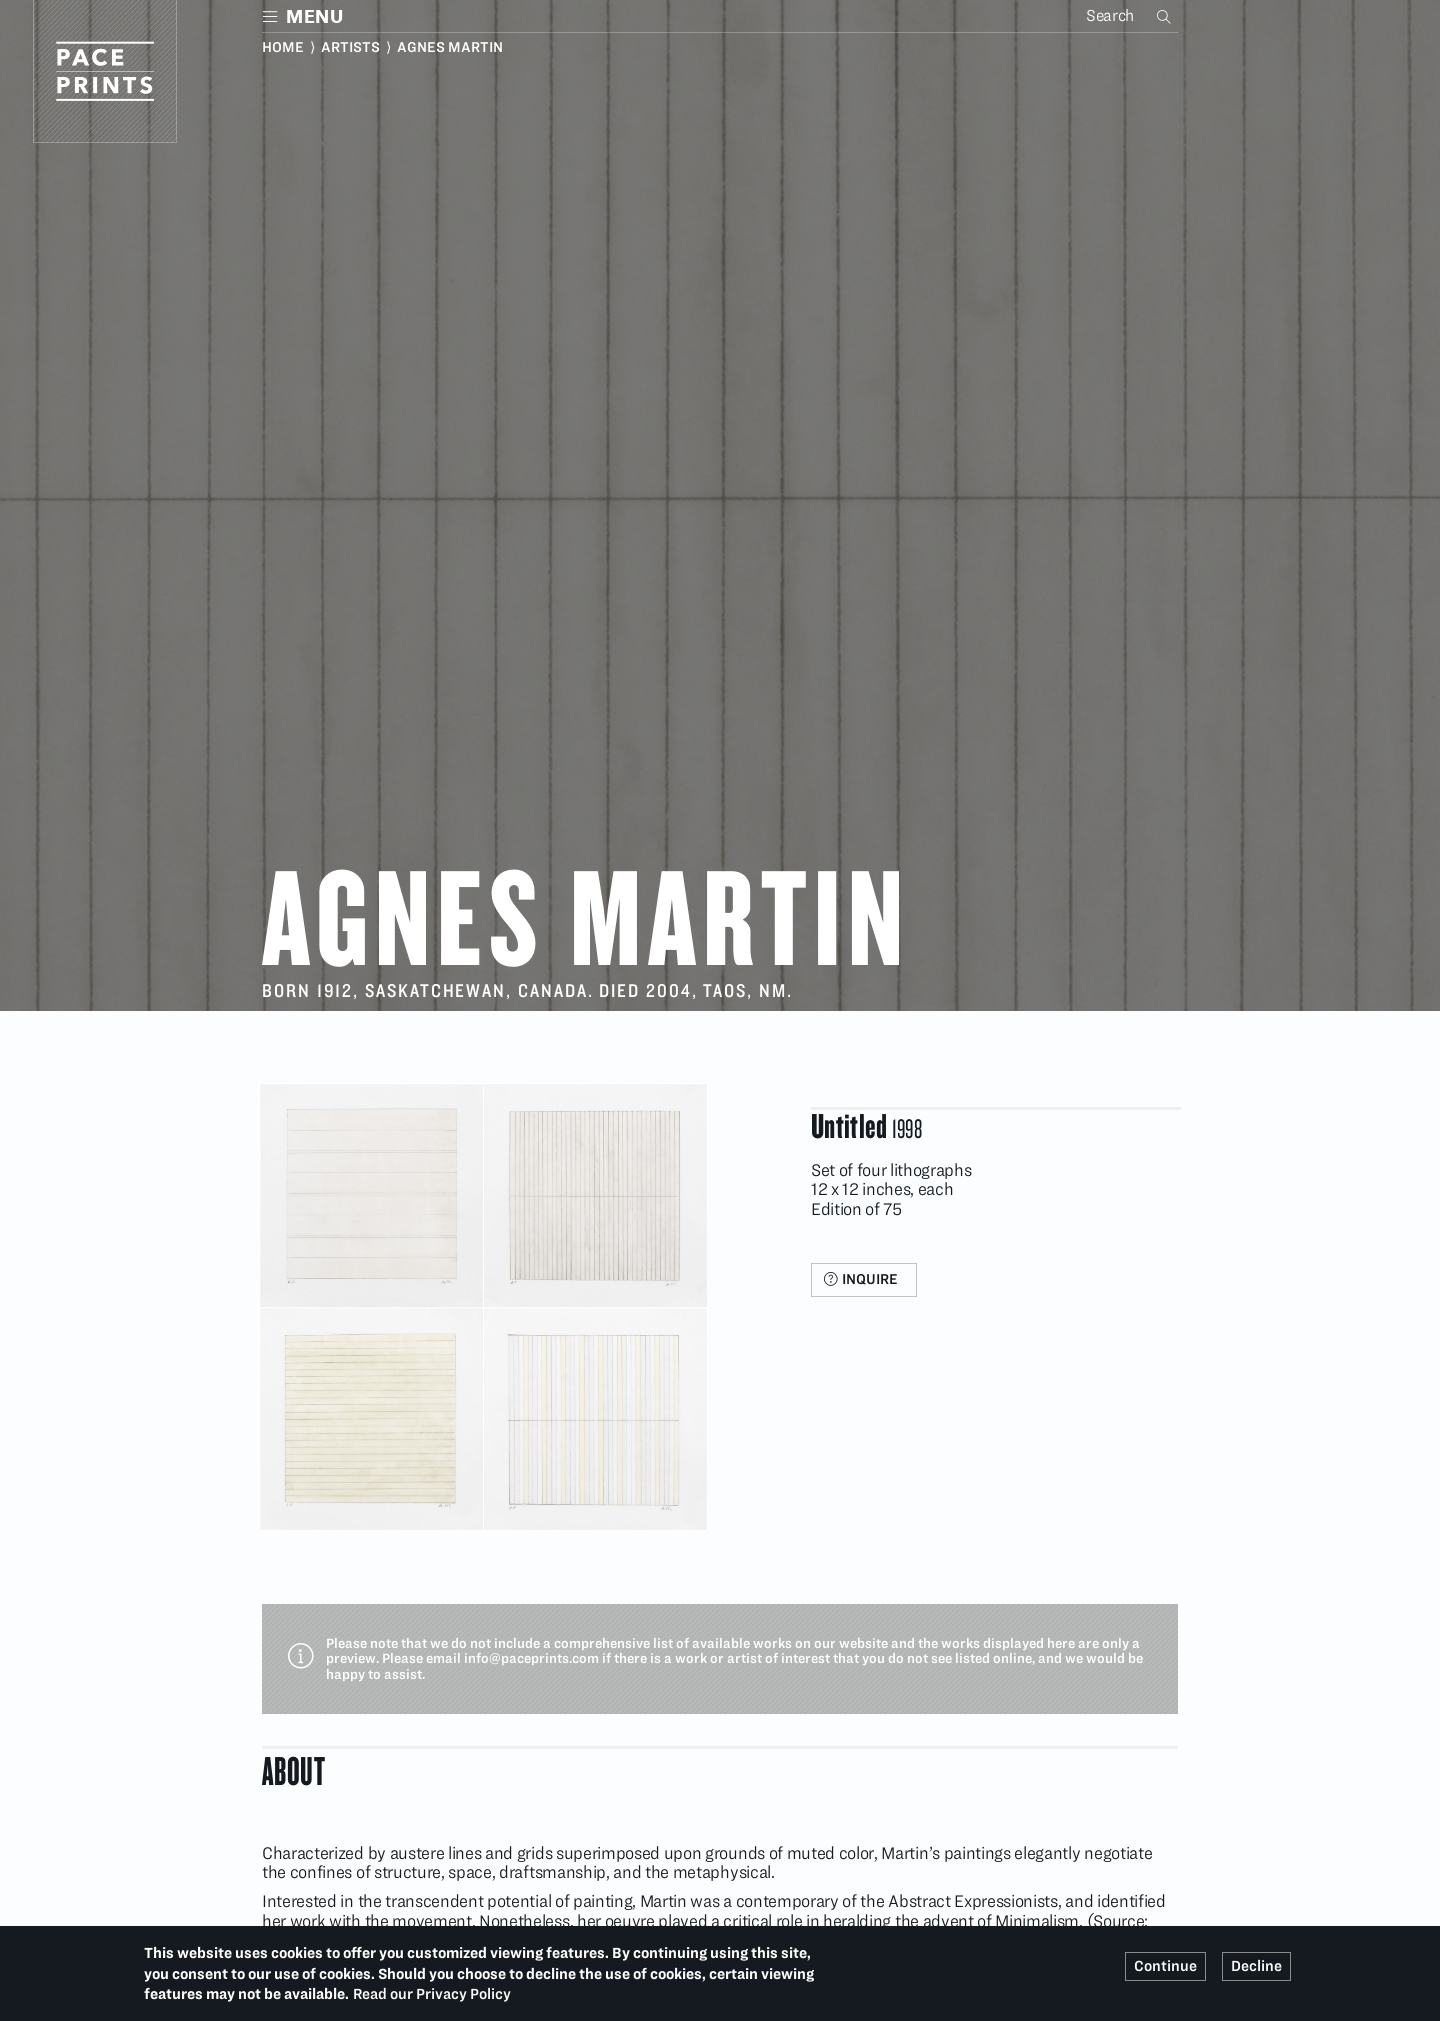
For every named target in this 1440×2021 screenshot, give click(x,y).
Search (1166, 16)
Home (283, 47)
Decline (1256, 1966)
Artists (350, 47)
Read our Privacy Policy (432, 1994)
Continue (1165, 1966)
